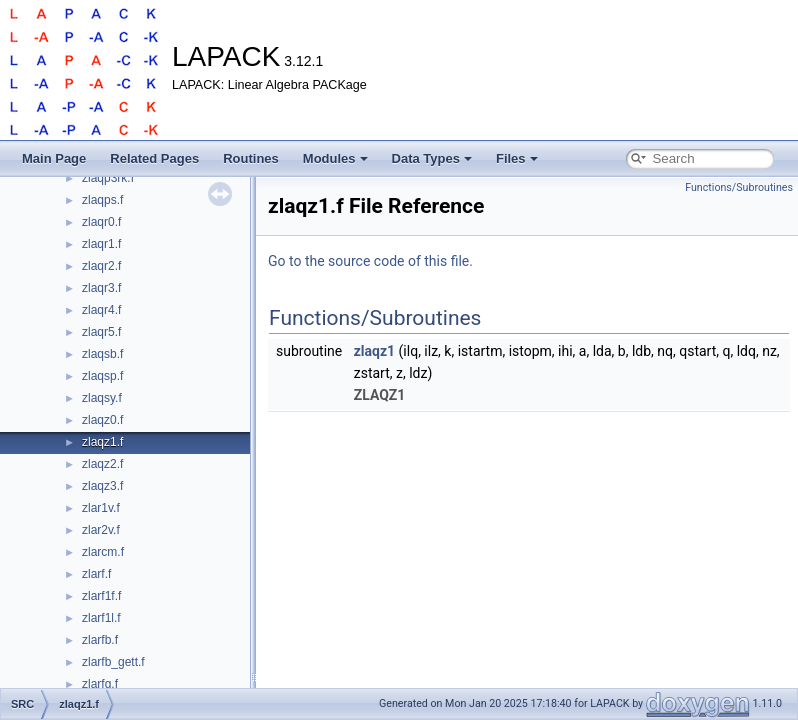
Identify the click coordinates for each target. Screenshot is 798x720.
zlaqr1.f (101, 244)
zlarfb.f (100, 640)
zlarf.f (96, 574)
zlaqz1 (374, 351)
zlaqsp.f (102, 376)
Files (517, 158)
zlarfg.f (100, 684)
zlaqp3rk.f (108, 178)
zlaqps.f (102, 200)
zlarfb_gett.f (113, 662)
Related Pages (154, 158)
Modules (335, 158)
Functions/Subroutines (739, 187)
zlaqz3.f (102, 486)
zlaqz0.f (102, 420)
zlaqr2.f (101, 266)
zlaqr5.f (101, 332)
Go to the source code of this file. (370, 261)
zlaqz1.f (102, 442)
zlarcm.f (103, 552)
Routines (251, 158)
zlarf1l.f (101, 618)
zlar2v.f (101, 530)
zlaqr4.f (101, 310)
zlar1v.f (101, 508)
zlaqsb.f (102, 354)
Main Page (54, 158)
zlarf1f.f (101, 596)
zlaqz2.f (102, 464)
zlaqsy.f (102, 398)
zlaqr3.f (101, 288)
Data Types (432, 158)
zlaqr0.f (101, 222)
